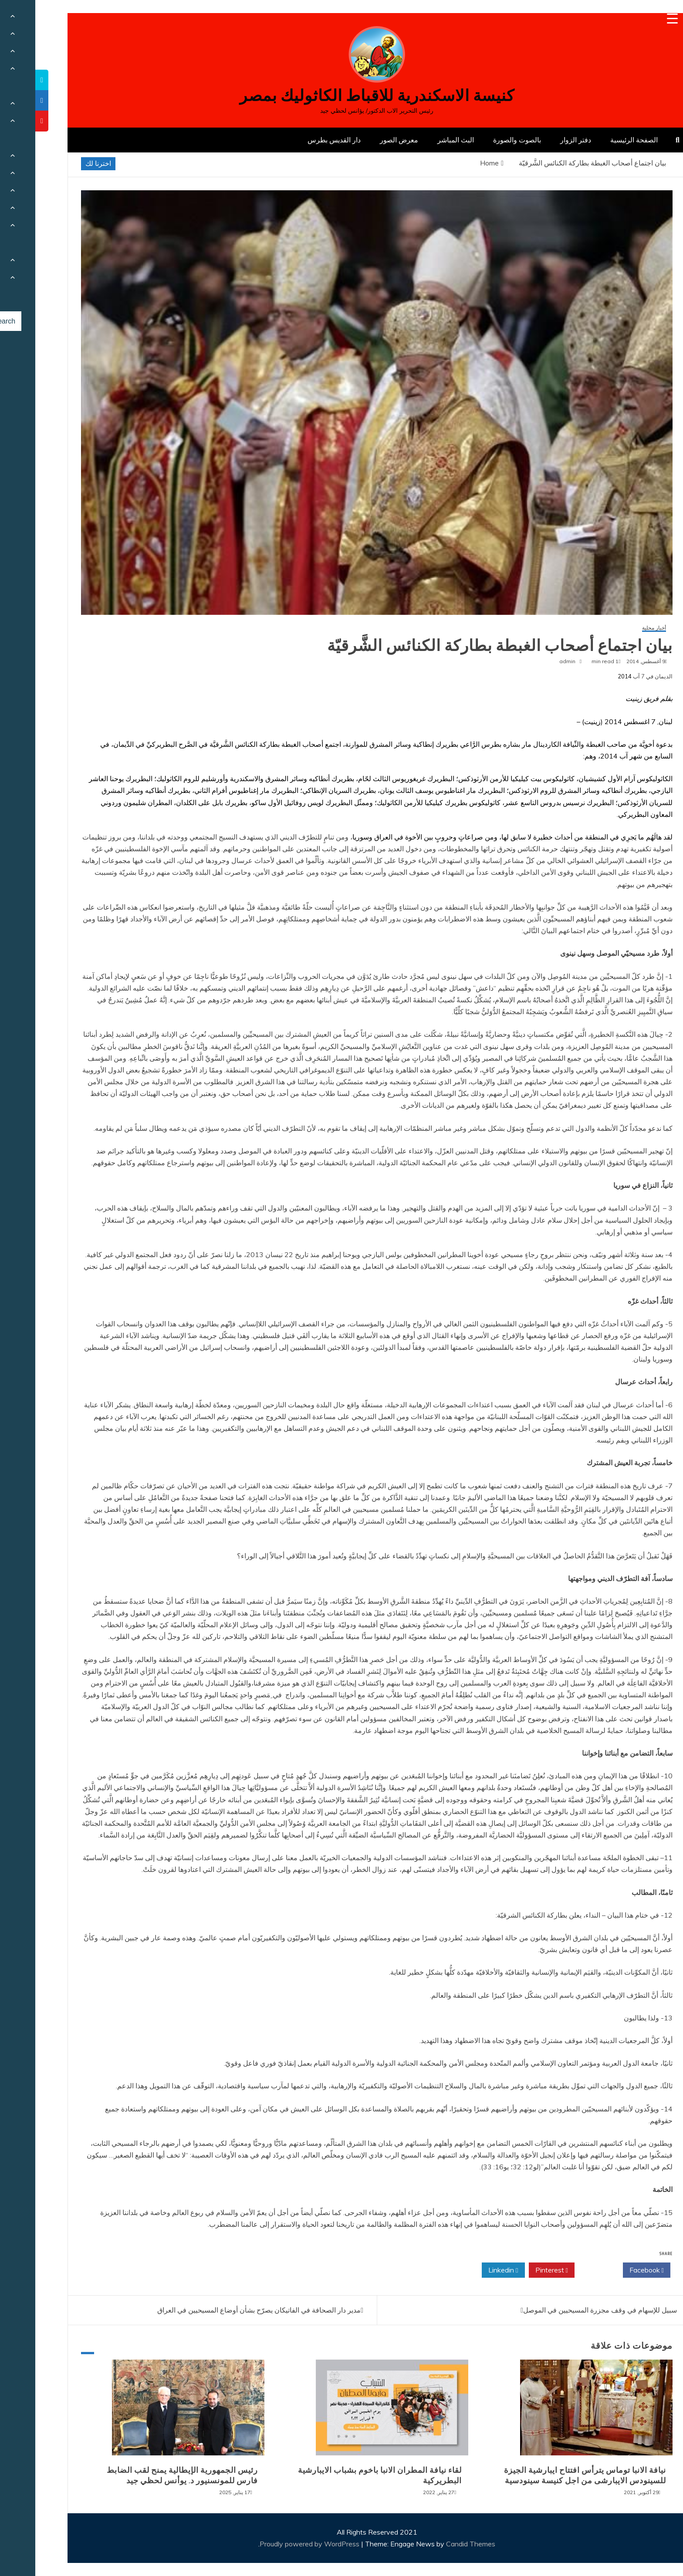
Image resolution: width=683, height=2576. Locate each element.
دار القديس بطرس (298, 139)
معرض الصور (364, 139)
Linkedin (468, 2270)
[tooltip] (6, 80)
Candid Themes (435, 2543)
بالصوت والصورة (482, 139)
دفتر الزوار (540, 139)
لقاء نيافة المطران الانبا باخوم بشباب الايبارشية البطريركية (344, 2475)
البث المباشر (420, 139)
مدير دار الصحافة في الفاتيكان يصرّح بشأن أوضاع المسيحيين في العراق (223, 2310)
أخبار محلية (619, 628)
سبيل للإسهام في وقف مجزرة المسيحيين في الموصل (565, 2310)
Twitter (563, 2270)
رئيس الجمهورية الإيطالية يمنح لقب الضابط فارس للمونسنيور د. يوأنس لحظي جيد (147, 2475)
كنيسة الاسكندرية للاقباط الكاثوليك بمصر (341, 95)
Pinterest (516, 2270)
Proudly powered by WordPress (275, 2543)
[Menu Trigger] (637, 18)
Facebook (611, 2270)
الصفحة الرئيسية (598, 139)
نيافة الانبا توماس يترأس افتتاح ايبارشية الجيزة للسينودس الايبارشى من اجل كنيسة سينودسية (550, 2475)
